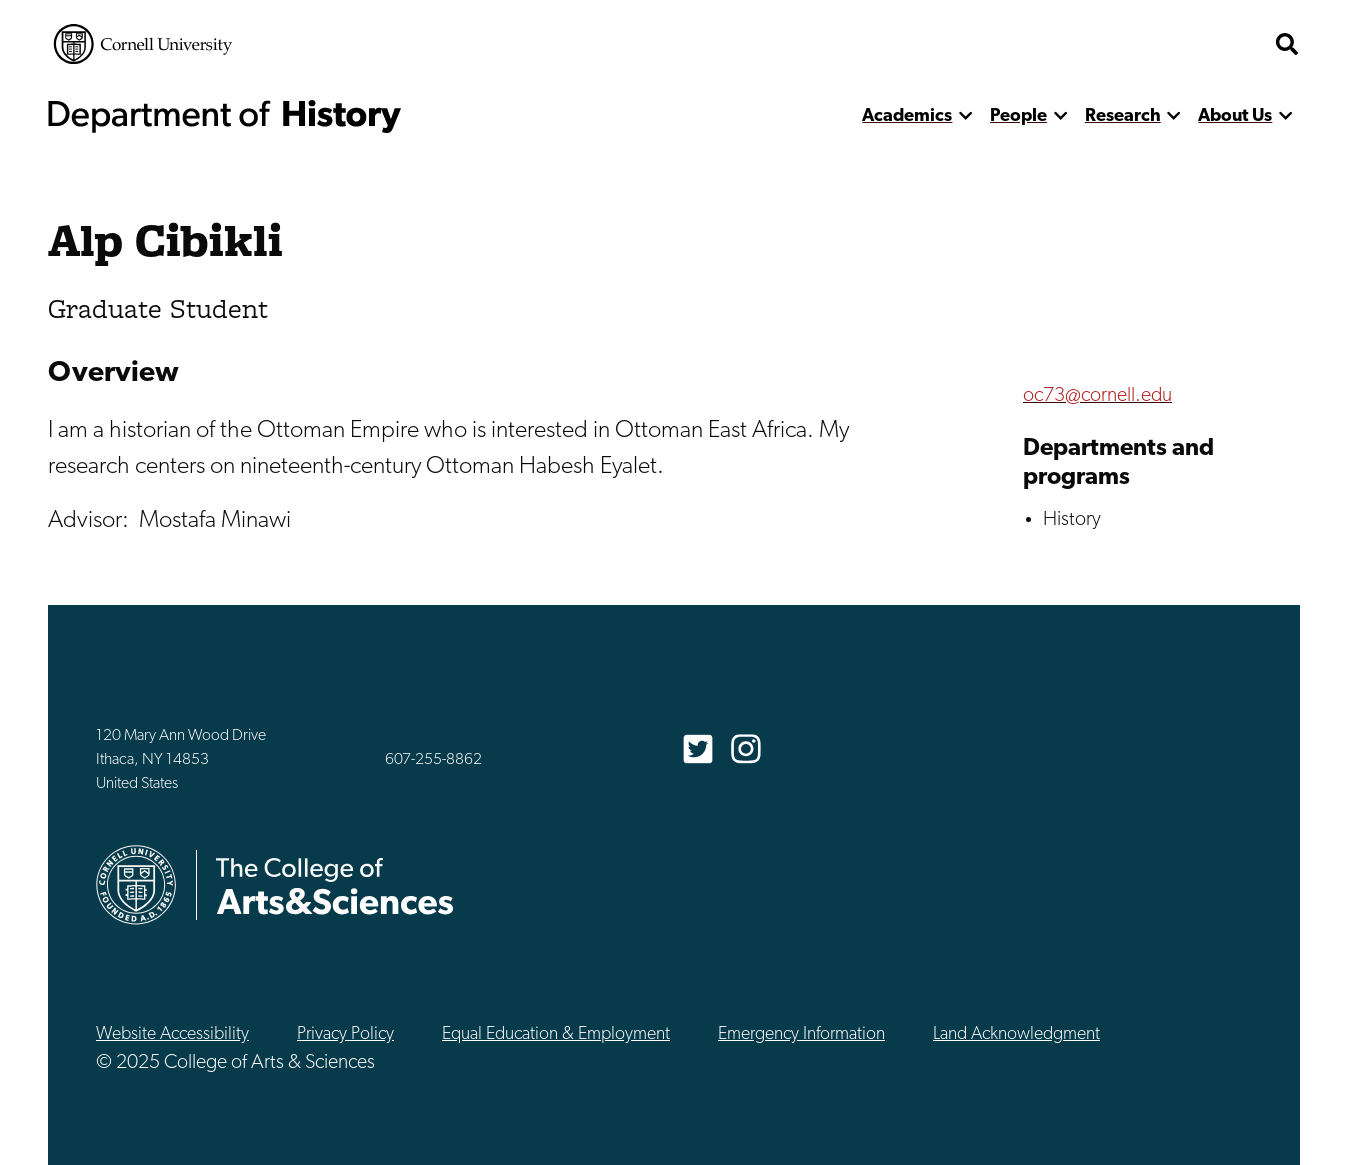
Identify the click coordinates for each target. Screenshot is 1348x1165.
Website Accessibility (172, 1034)
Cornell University (143, 44)
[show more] (965, 116)
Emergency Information (801, 1034)
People (1018, 116)
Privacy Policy (345, 1034)
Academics (907, 116)
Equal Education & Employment (556, 1034)
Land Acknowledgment (1016, 1034)
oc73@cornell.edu (1097, 396)
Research (1123, 116)
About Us (1235, 116)
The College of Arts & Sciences (1144, 44)
